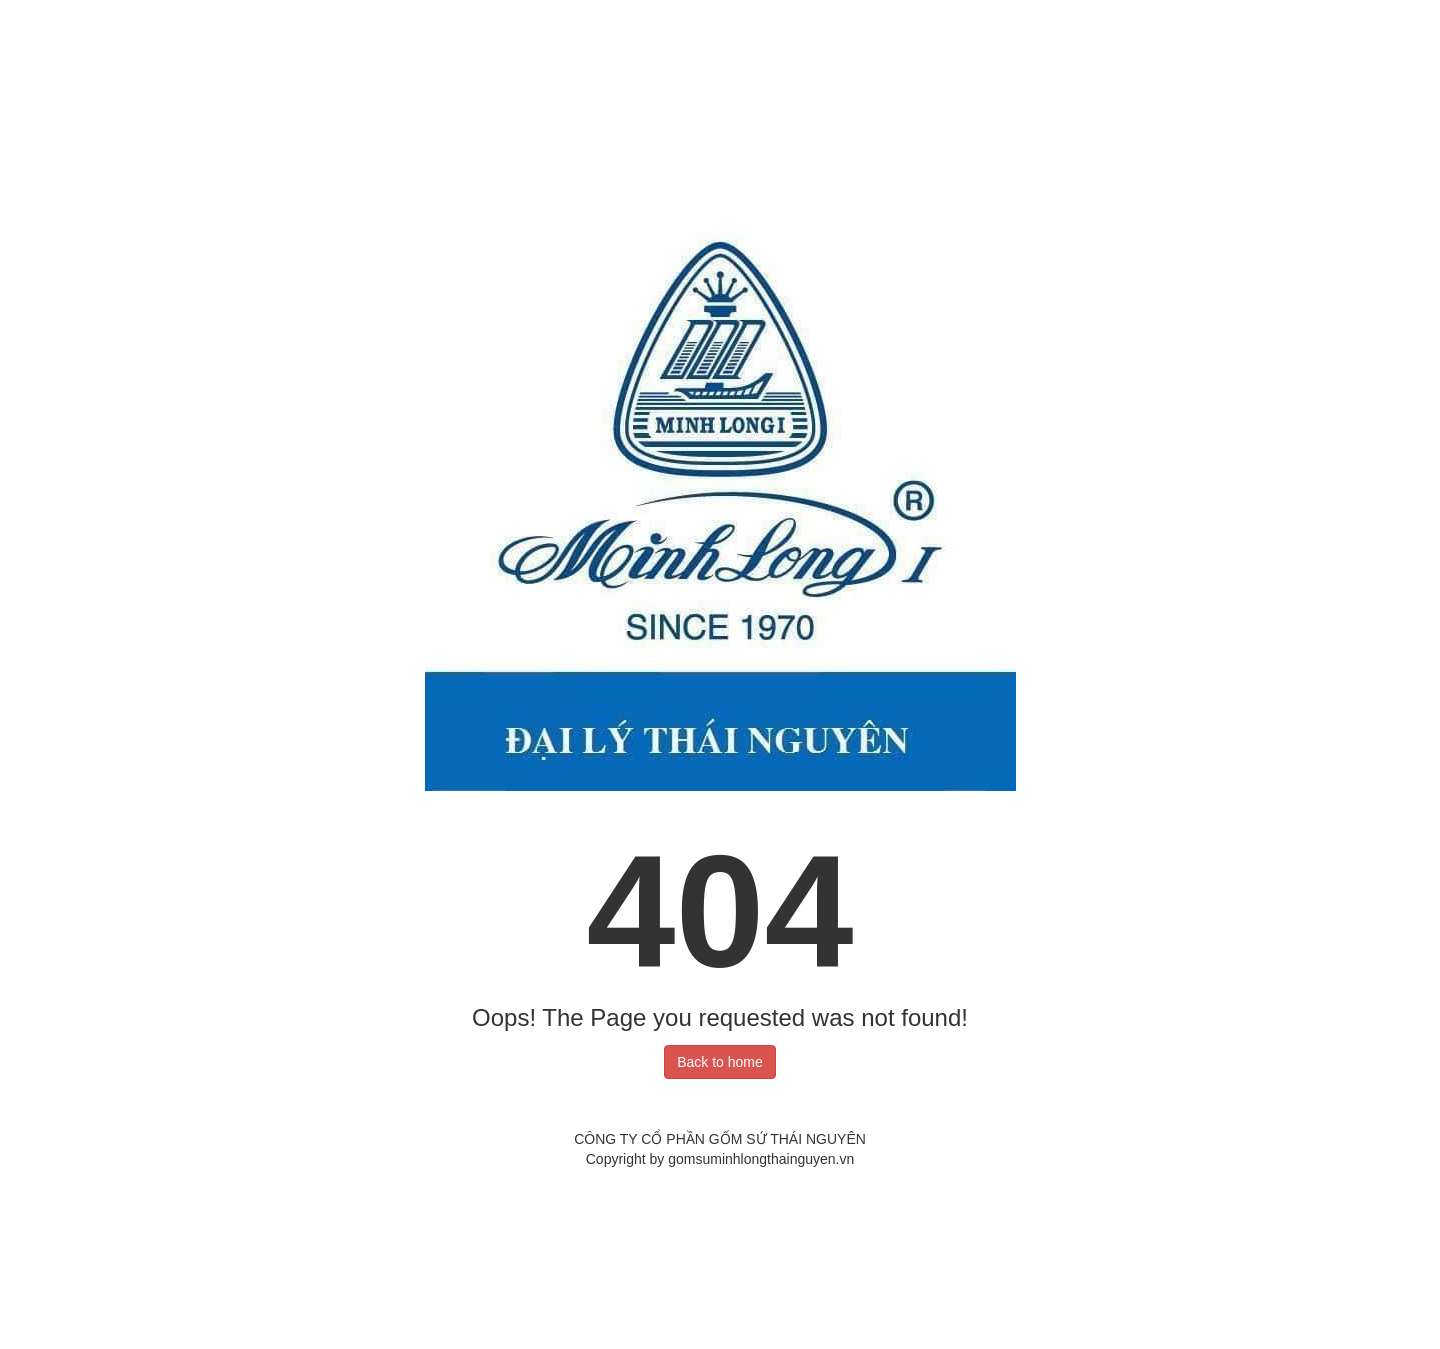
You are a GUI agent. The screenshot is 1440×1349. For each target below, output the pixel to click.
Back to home (720, 1062)
